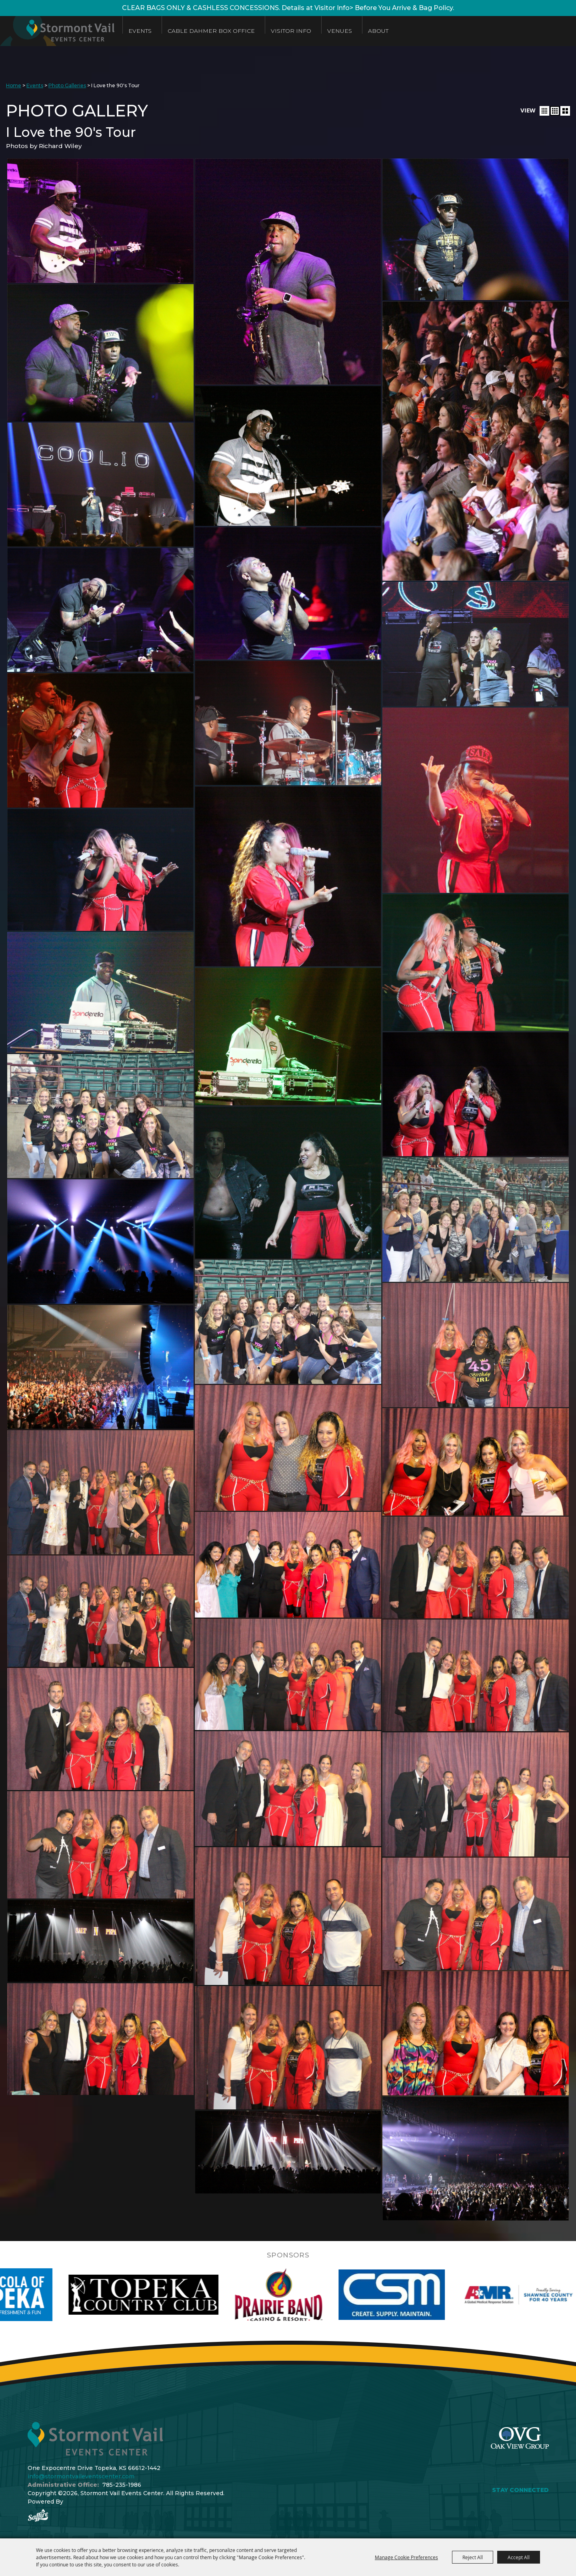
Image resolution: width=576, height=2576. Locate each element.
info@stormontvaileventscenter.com (81, 2476)
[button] (544, 111)
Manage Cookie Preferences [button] (406, 2557)
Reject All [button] (472, 2557)
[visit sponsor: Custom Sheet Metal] (429, 2294)
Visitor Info (291, 30)
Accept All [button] (519, 2557)
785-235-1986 (121, 2484)
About (378, 30)
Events (140, 30)
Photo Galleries (67, 85)
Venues (339, 30)
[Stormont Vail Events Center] (57, 31)
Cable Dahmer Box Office (211, 30)
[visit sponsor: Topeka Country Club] (181, 2295)
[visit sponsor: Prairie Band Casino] (316, 2294)
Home (13, 85)
